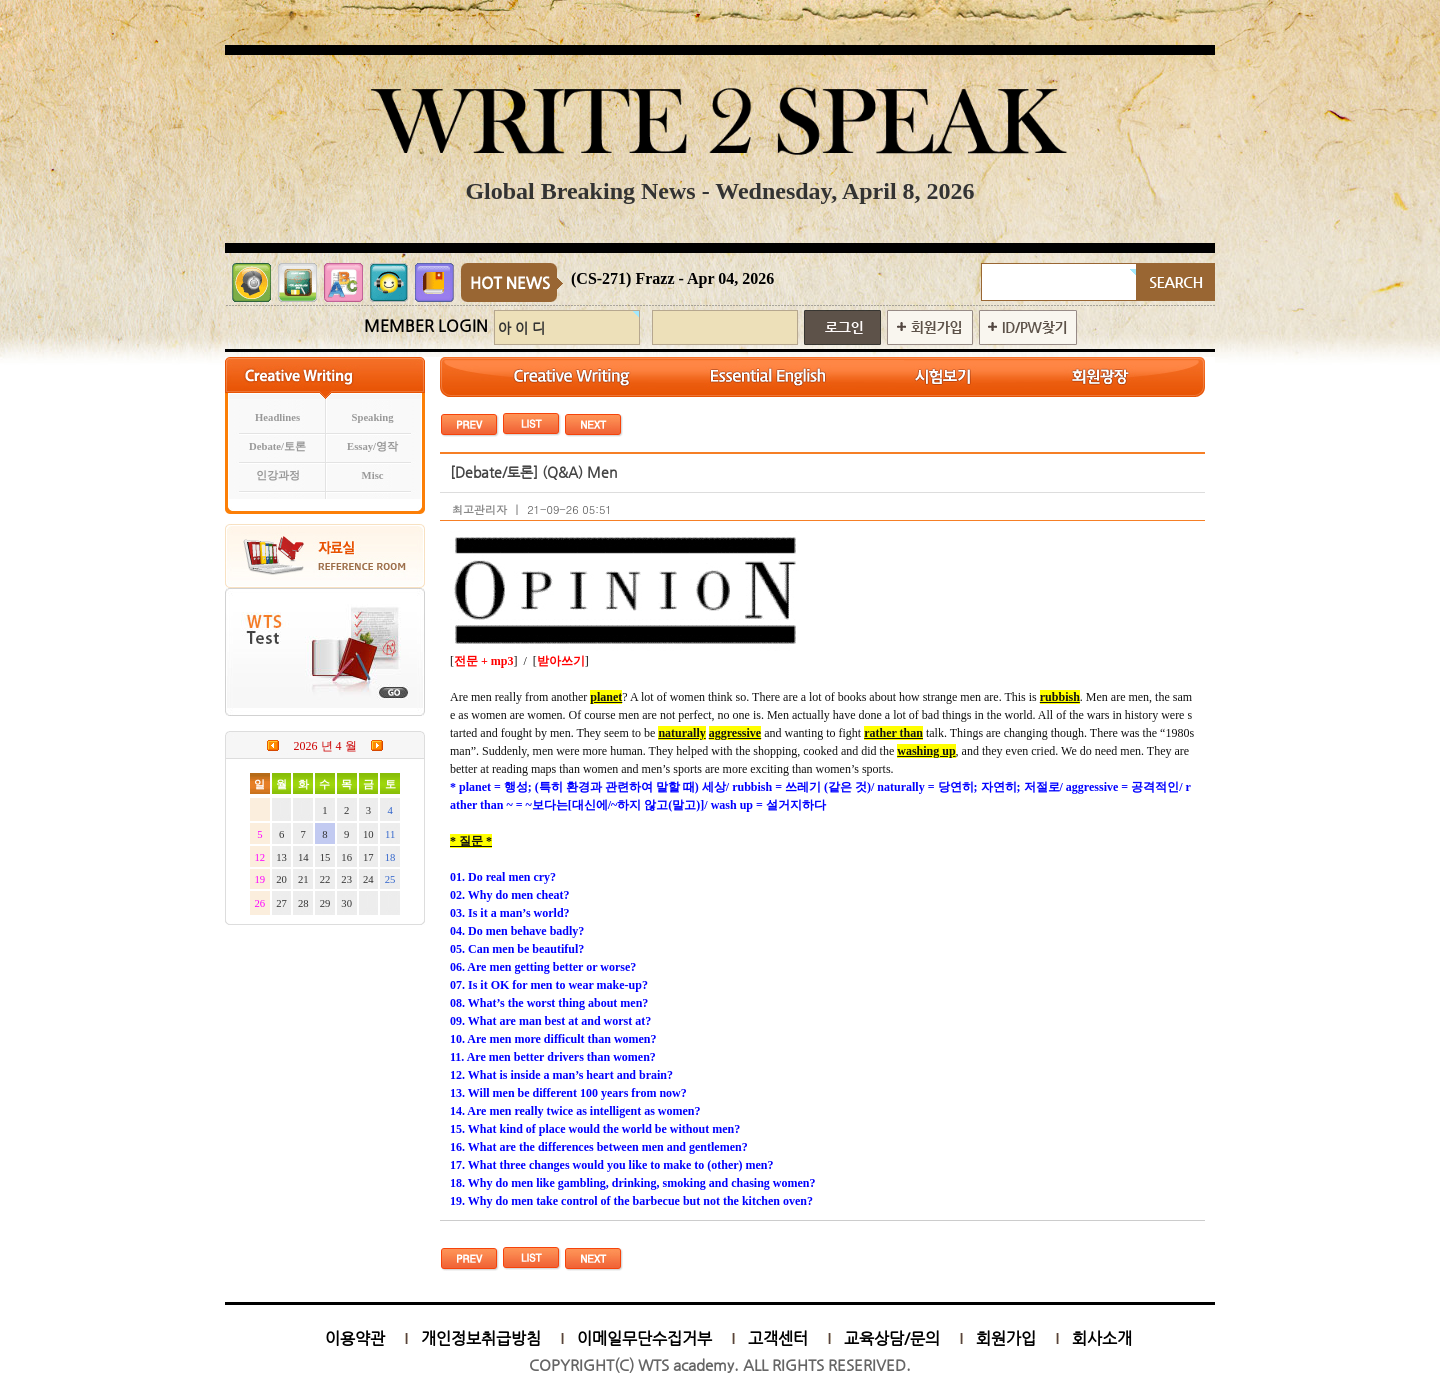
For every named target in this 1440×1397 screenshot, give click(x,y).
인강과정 (278, 475)
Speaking (373, 417)
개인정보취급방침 (481, 1338)
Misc (373, 475)
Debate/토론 (277, 446)
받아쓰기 (561, 661)
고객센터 (778, 1338)
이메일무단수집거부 (644, 1338)
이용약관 (355, 1338)
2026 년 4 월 (325, 746)
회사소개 (1102, 1338)
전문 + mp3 (484, 661)
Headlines (277, 417)
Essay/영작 (372, 446)
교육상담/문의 (892, 1338)
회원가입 (1006, 1338)
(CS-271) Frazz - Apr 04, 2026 (672, 278)
